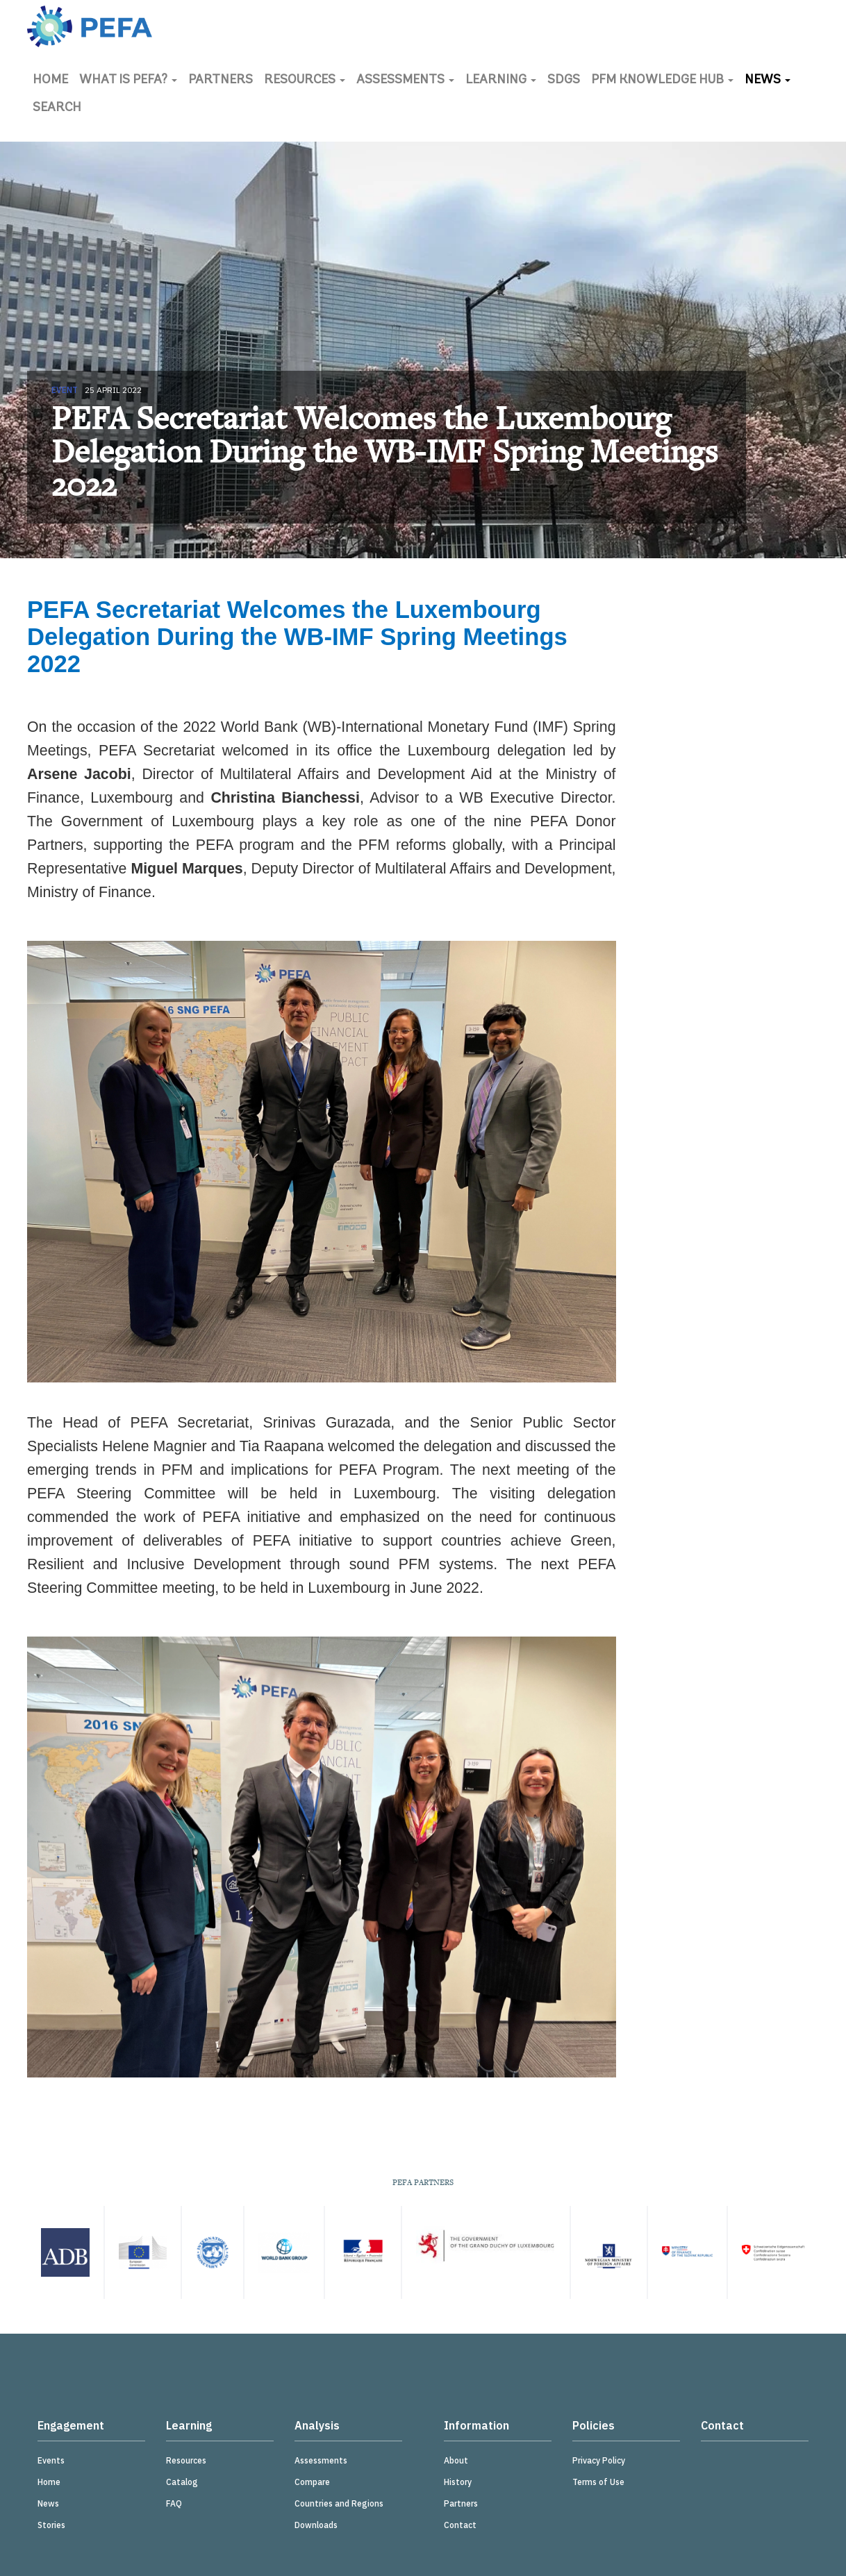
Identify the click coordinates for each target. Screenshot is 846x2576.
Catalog (182, 2482)
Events (51, 2460)
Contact (460, 2525)
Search (57, 108)
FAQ (174, 2503)
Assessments (405, 80)
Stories (51, 2525)
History (458, 2482)
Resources (304, 80)
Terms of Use (598, 2482)
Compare (312, 2482)
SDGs (563, 80)
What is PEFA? (128, 80)
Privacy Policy (598, 2460)
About (456, 2460)
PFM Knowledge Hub (662, 80)
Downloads (316, 2525)
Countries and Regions (339, 2503)
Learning (500, 80)
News (767, 80)
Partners (220, 80)
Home (50, 80)
